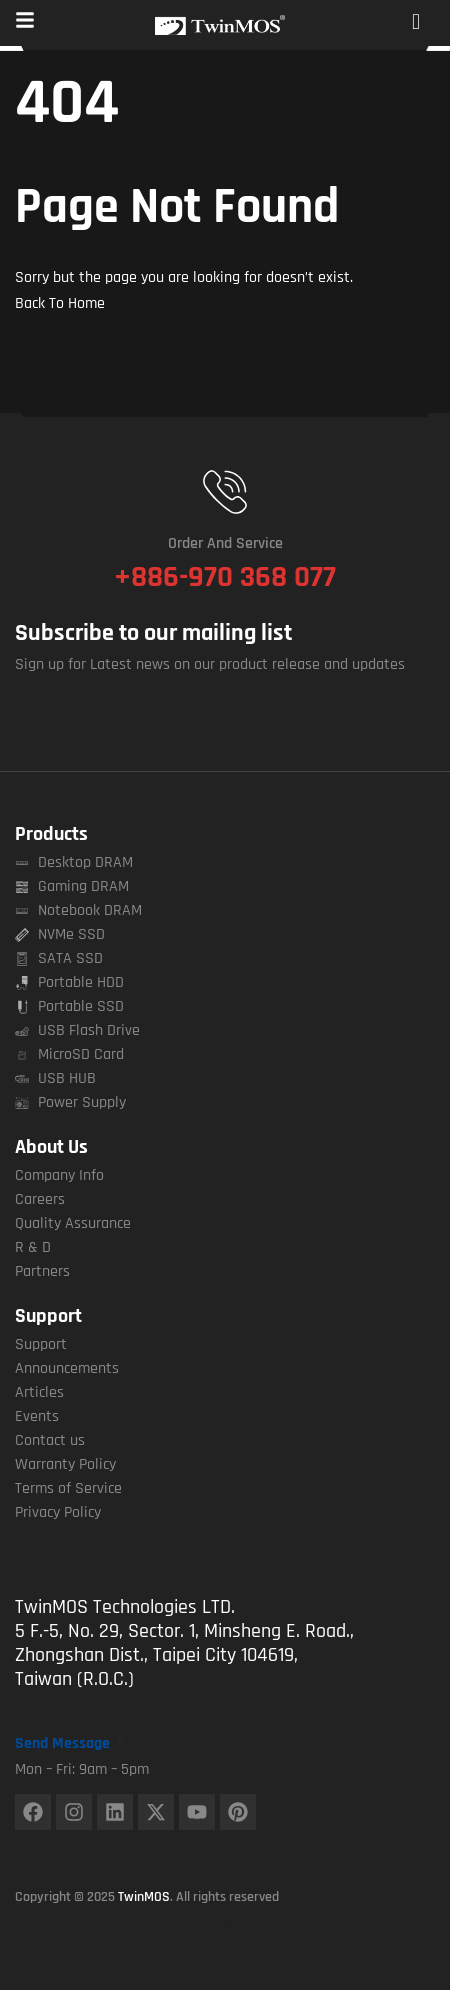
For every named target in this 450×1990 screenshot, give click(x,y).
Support (48, 1316)
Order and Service (225, 543)
